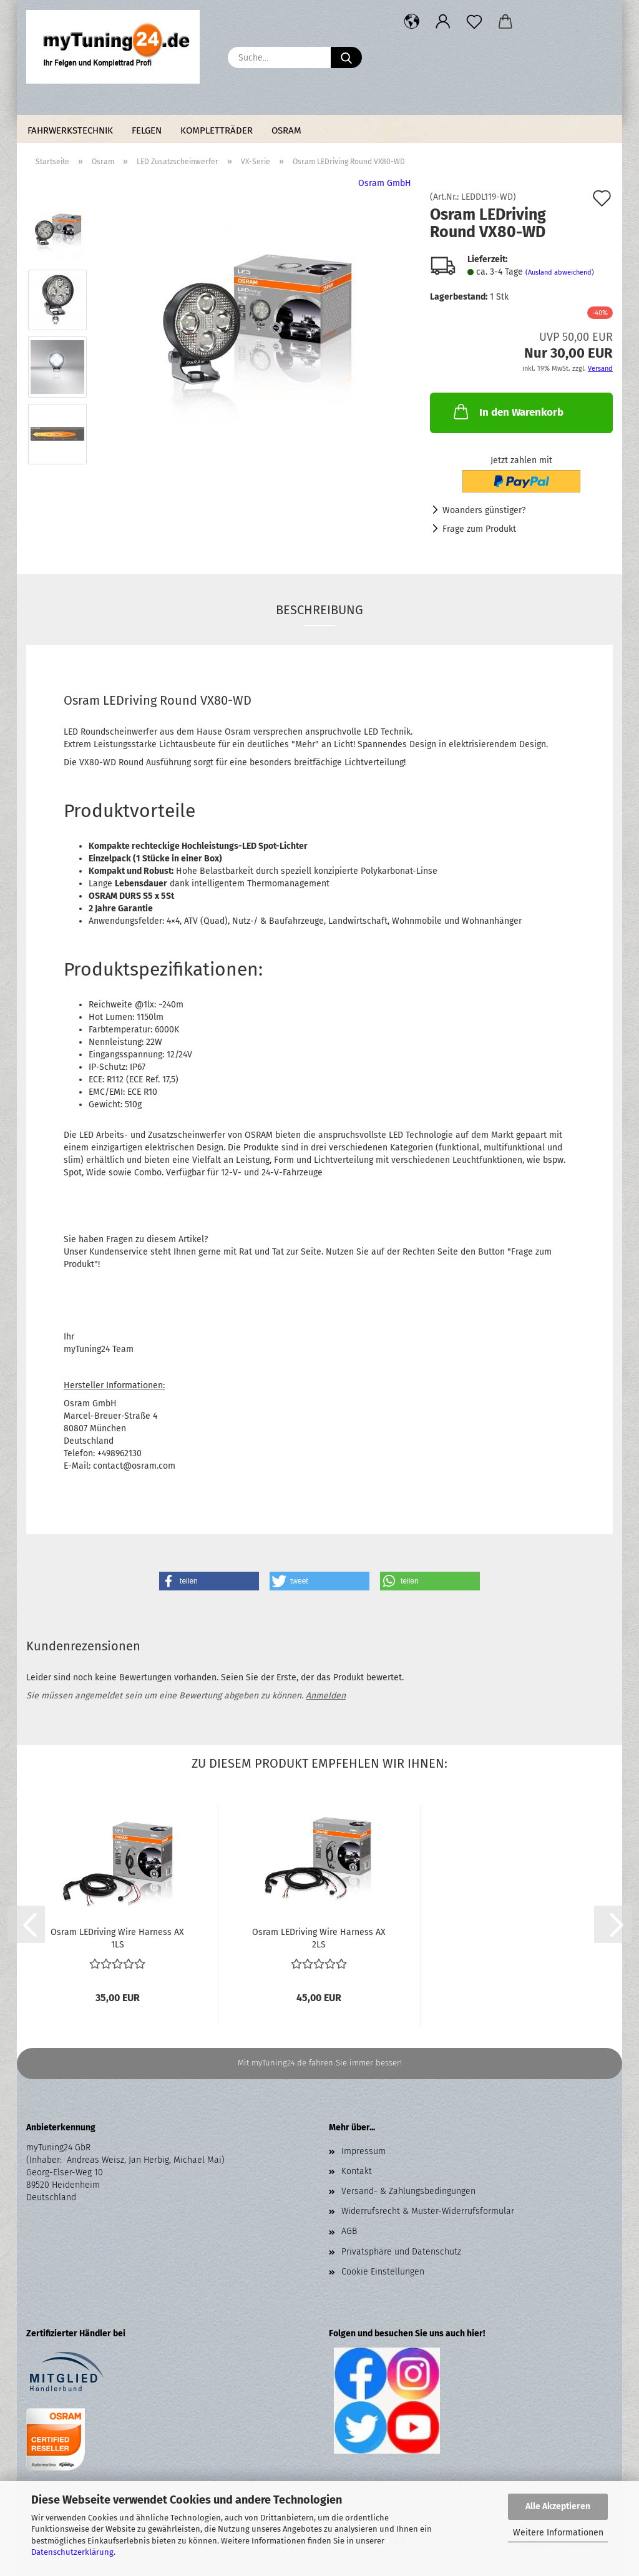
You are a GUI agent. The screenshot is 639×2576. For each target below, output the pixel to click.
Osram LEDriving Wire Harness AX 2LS (319, 1937)
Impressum (363, 2151)
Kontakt (356, 2171)
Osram (286, 130)
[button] (411, 22)
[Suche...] (346, 57)
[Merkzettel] (474, 22)
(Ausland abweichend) (559, 272)
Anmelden (326, 1695)
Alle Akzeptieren (557, 2506)
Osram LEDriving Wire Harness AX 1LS (117, 1937)
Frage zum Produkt (479, 529)
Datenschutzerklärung (72, 2552)
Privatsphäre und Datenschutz (401, 2251)
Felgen (147, 130)
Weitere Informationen (558, 2532)
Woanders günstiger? (483, 510)
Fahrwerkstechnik (70, 130)
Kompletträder (216, 130)
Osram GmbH (384, 183)
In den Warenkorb (507, 411)
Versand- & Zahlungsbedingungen (408, 2191)
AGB (349, 2231)
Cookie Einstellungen (382, 2271)
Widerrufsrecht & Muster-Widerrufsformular (427, 2211)
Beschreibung (319, 609)
